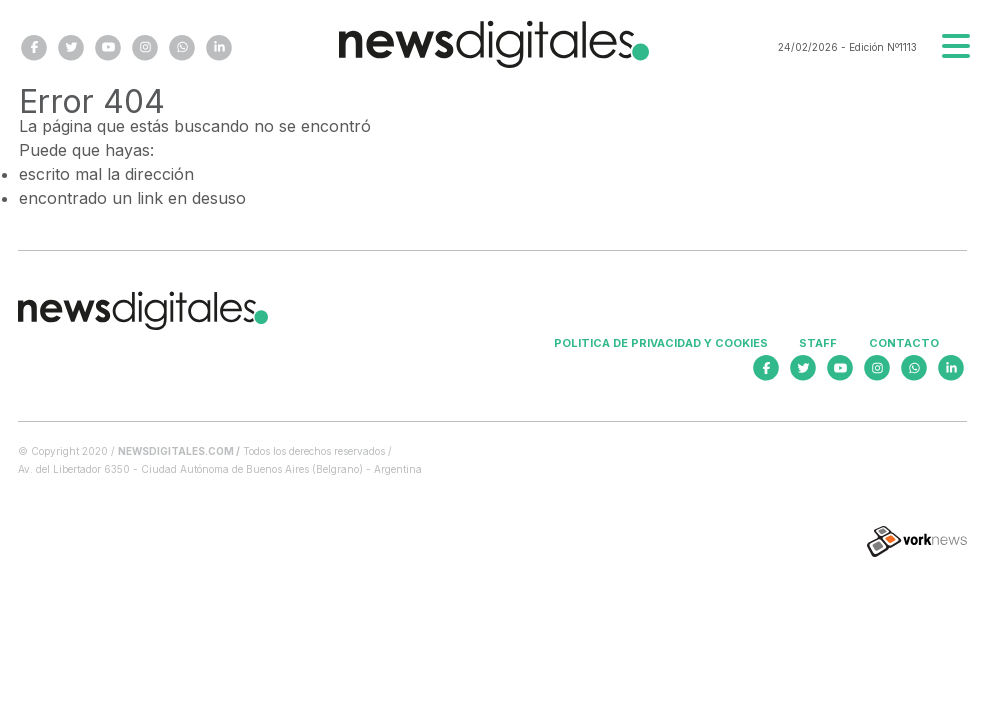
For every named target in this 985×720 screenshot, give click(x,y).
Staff (818, 343)
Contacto (904, 343)
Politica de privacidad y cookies (661, 343)
